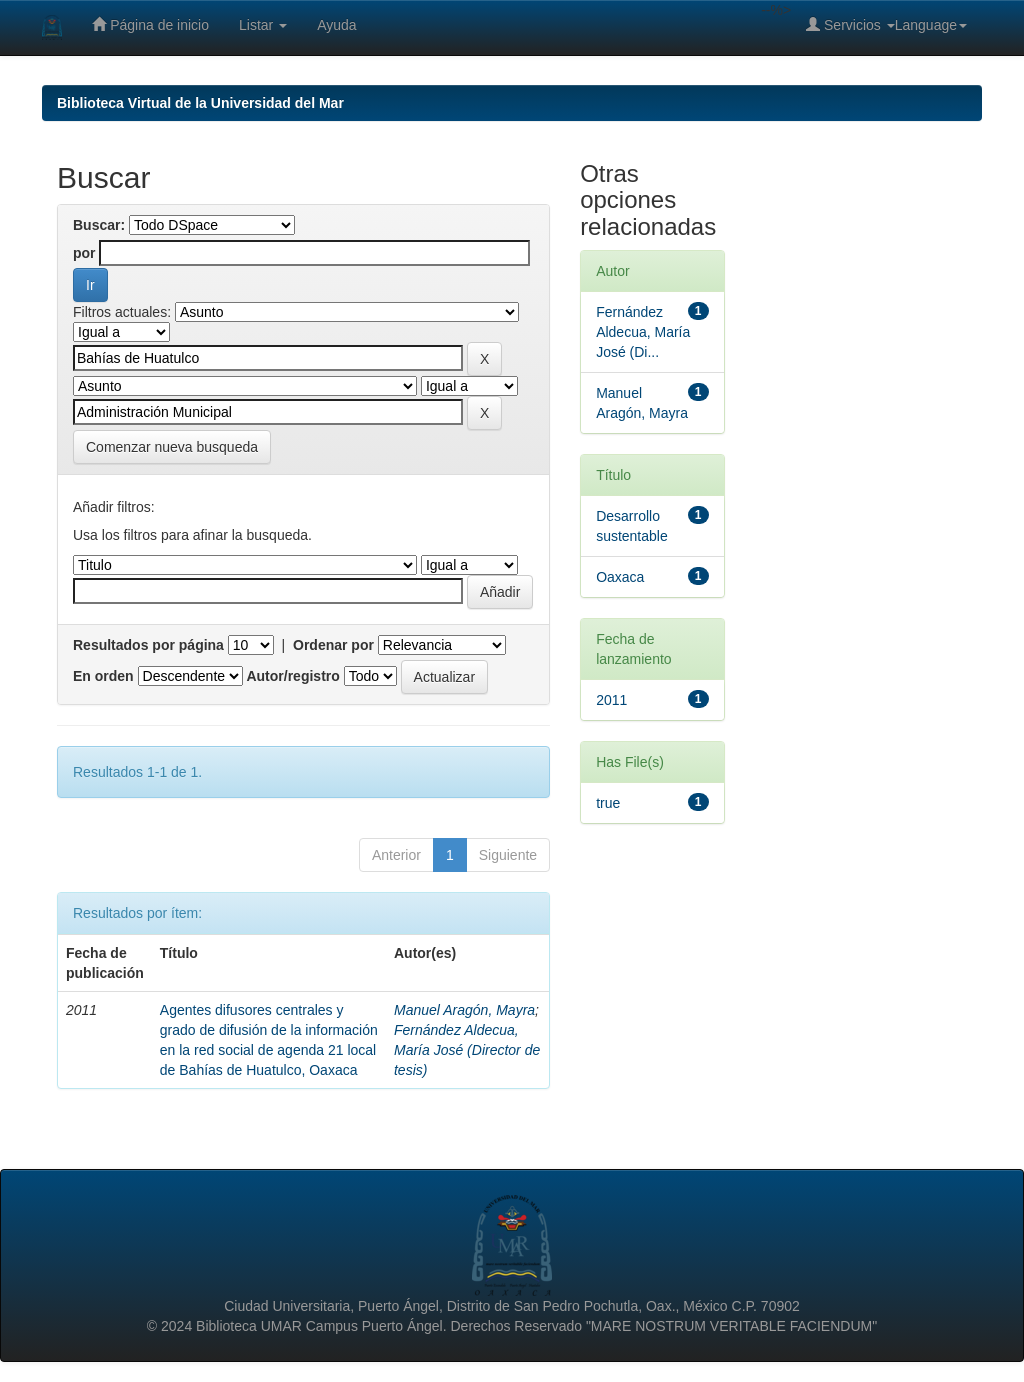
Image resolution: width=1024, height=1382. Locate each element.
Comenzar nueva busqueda (172, 447)
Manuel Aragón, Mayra (464, 1010)
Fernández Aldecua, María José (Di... (643, 332)
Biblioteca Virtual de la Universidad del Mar (200, 103)
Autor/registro (292, 676)
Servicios (850, 24)
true (608, 803)
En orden (103, 676)
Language (931, 25)
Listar (263, 25)
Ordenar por (333, 645)
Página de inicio (150, 24)
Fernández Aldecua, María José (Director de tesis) (467, 1050)
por (84, 253)
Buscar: (99, 225)
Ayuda (336, 25)
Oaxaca (620, 577)
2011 (611, 700)
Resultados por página (148, 645)
